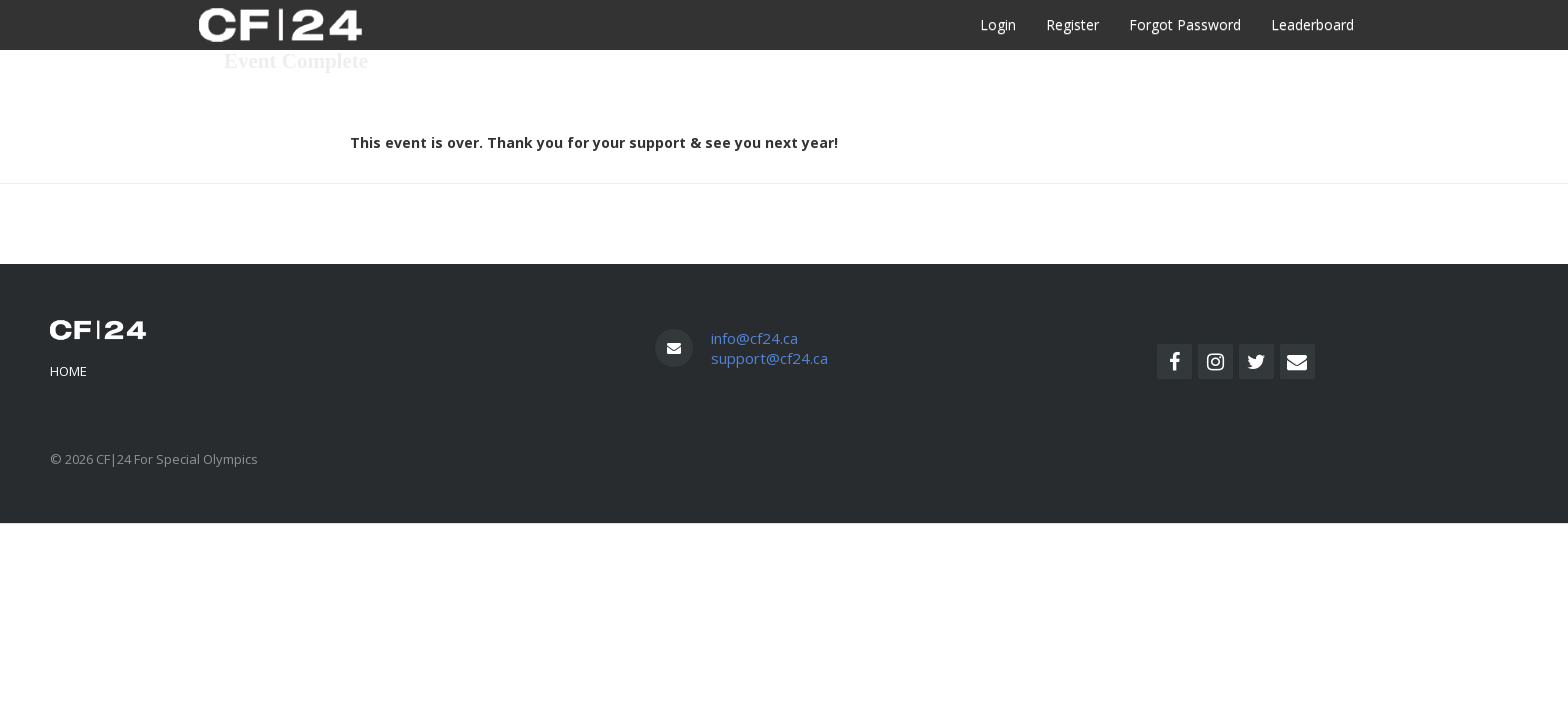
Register (1072, 24)
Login (998, 24)
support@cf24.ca (769, 358)
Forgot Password (1185, 24)
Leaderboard (1312, 24)
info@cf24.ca (754, 338)
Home (68, 371)
